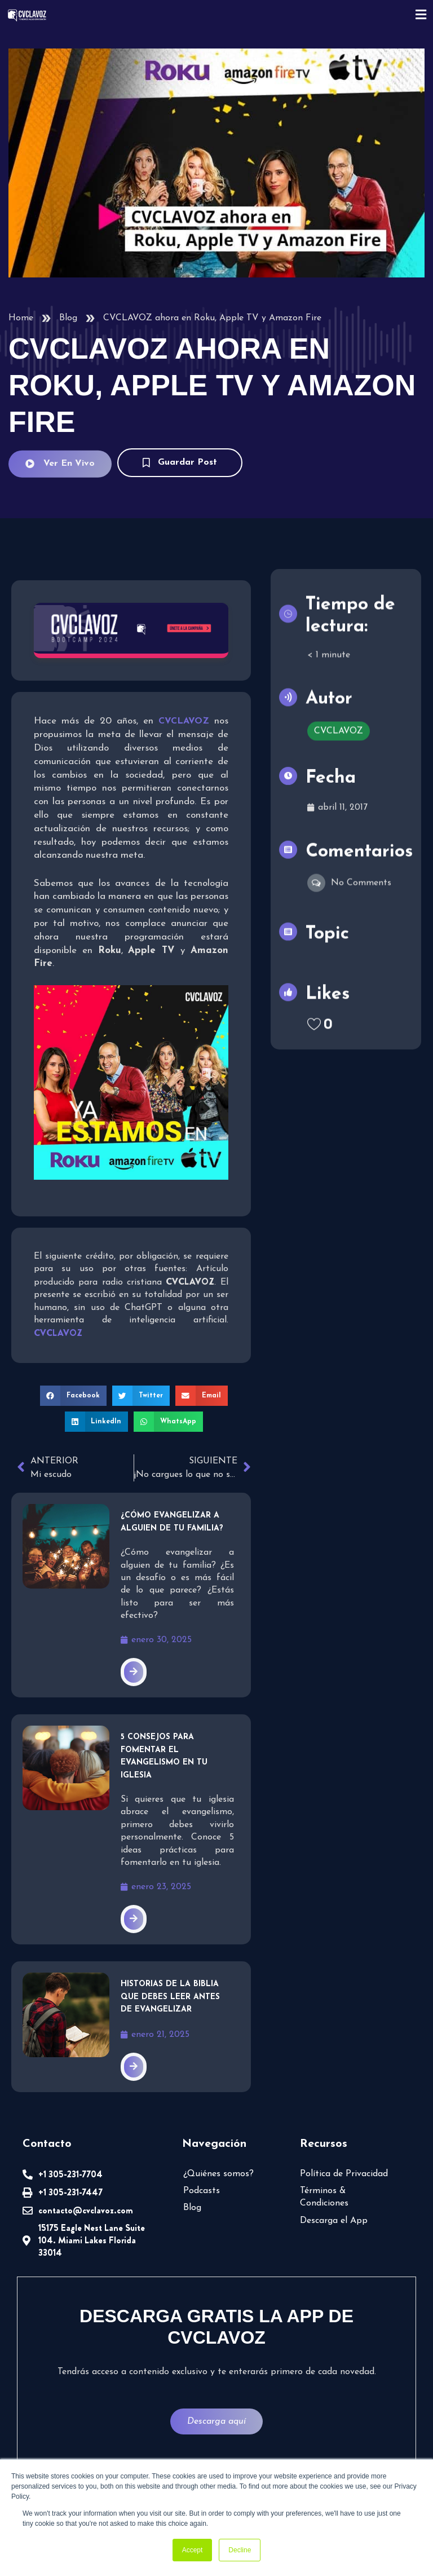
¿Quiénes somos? (218, 2173)
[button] (73, 1396)
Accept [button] (192, 2550)
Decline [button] (239, 2550)
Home (20, 318)
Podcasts (201, 2190)
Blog (68, 318)
